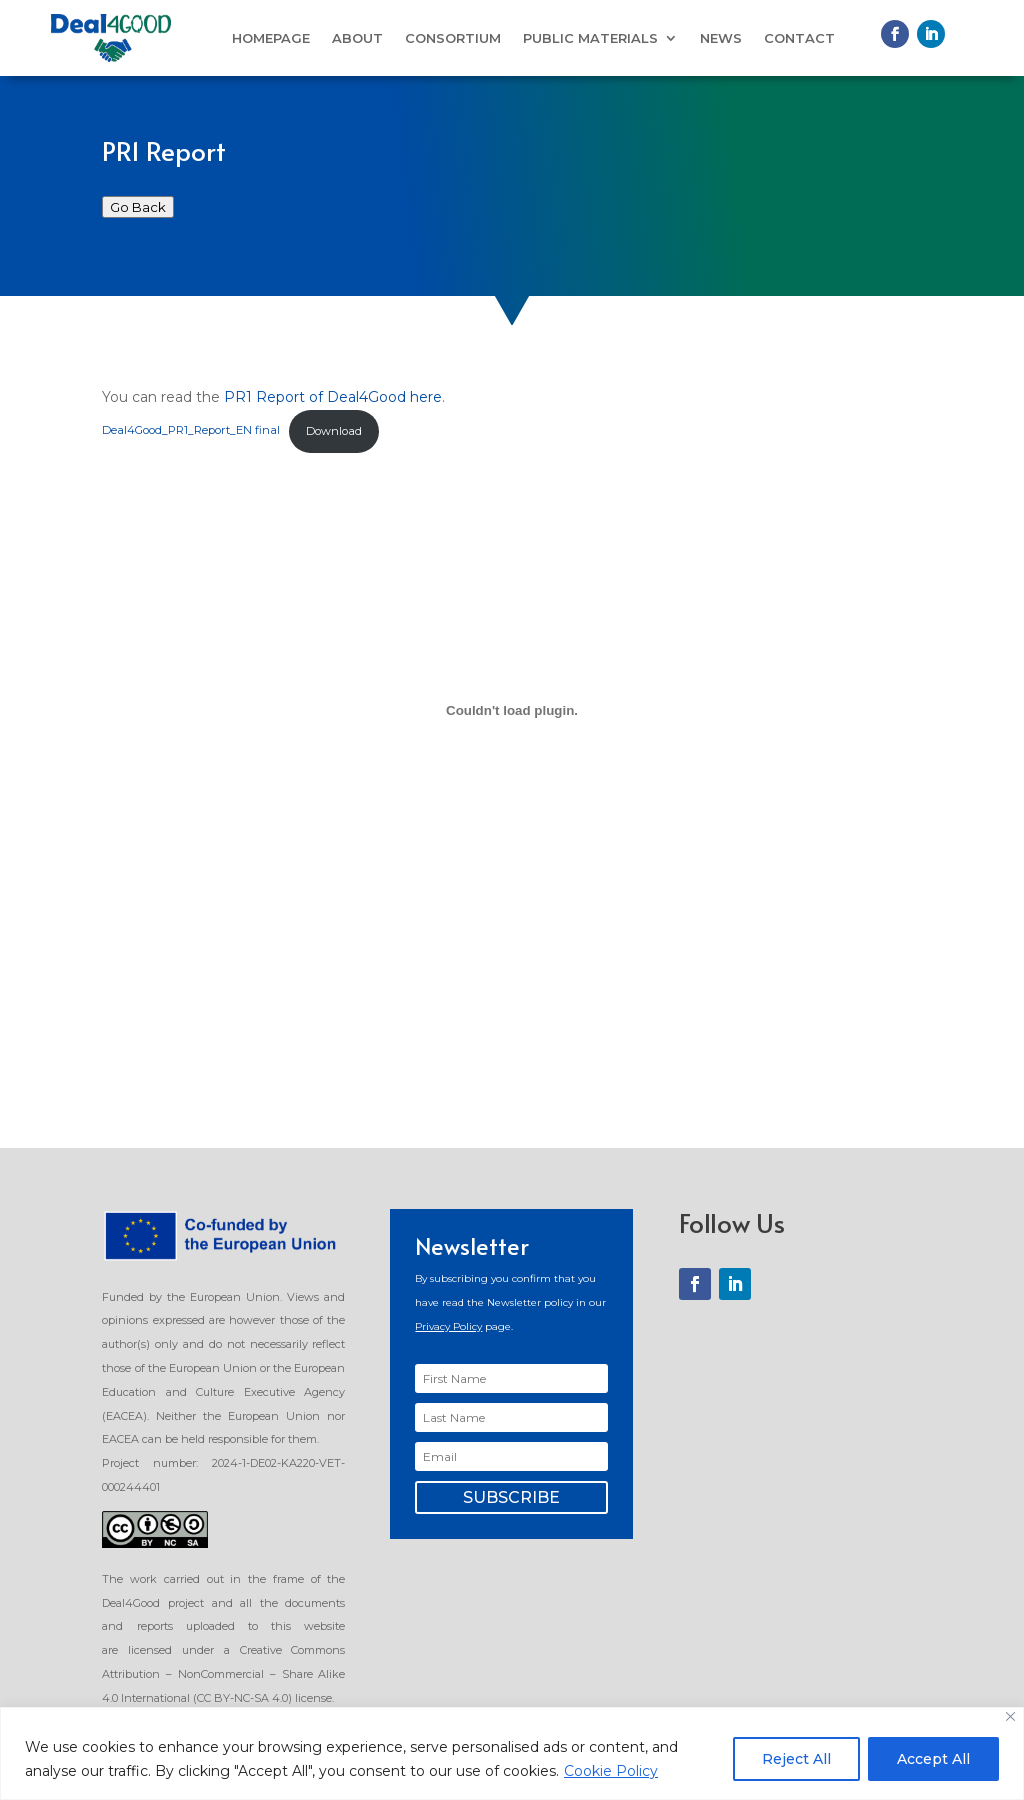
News (721, 38)
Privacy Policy (448, 1326)
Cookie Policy (611, 1771)
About (357, 38)
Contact (799, 38)
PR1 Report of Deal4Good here (333, 397)
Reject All (796, 1759)
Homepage (271, 38)
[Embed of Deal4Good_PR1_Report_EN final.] (511, 710)
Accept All (933, 1759)
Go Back (138, 207)
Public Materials (590, 38)
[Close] (1010, 1716)
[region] (512, 1753)
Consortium (453, 38)
